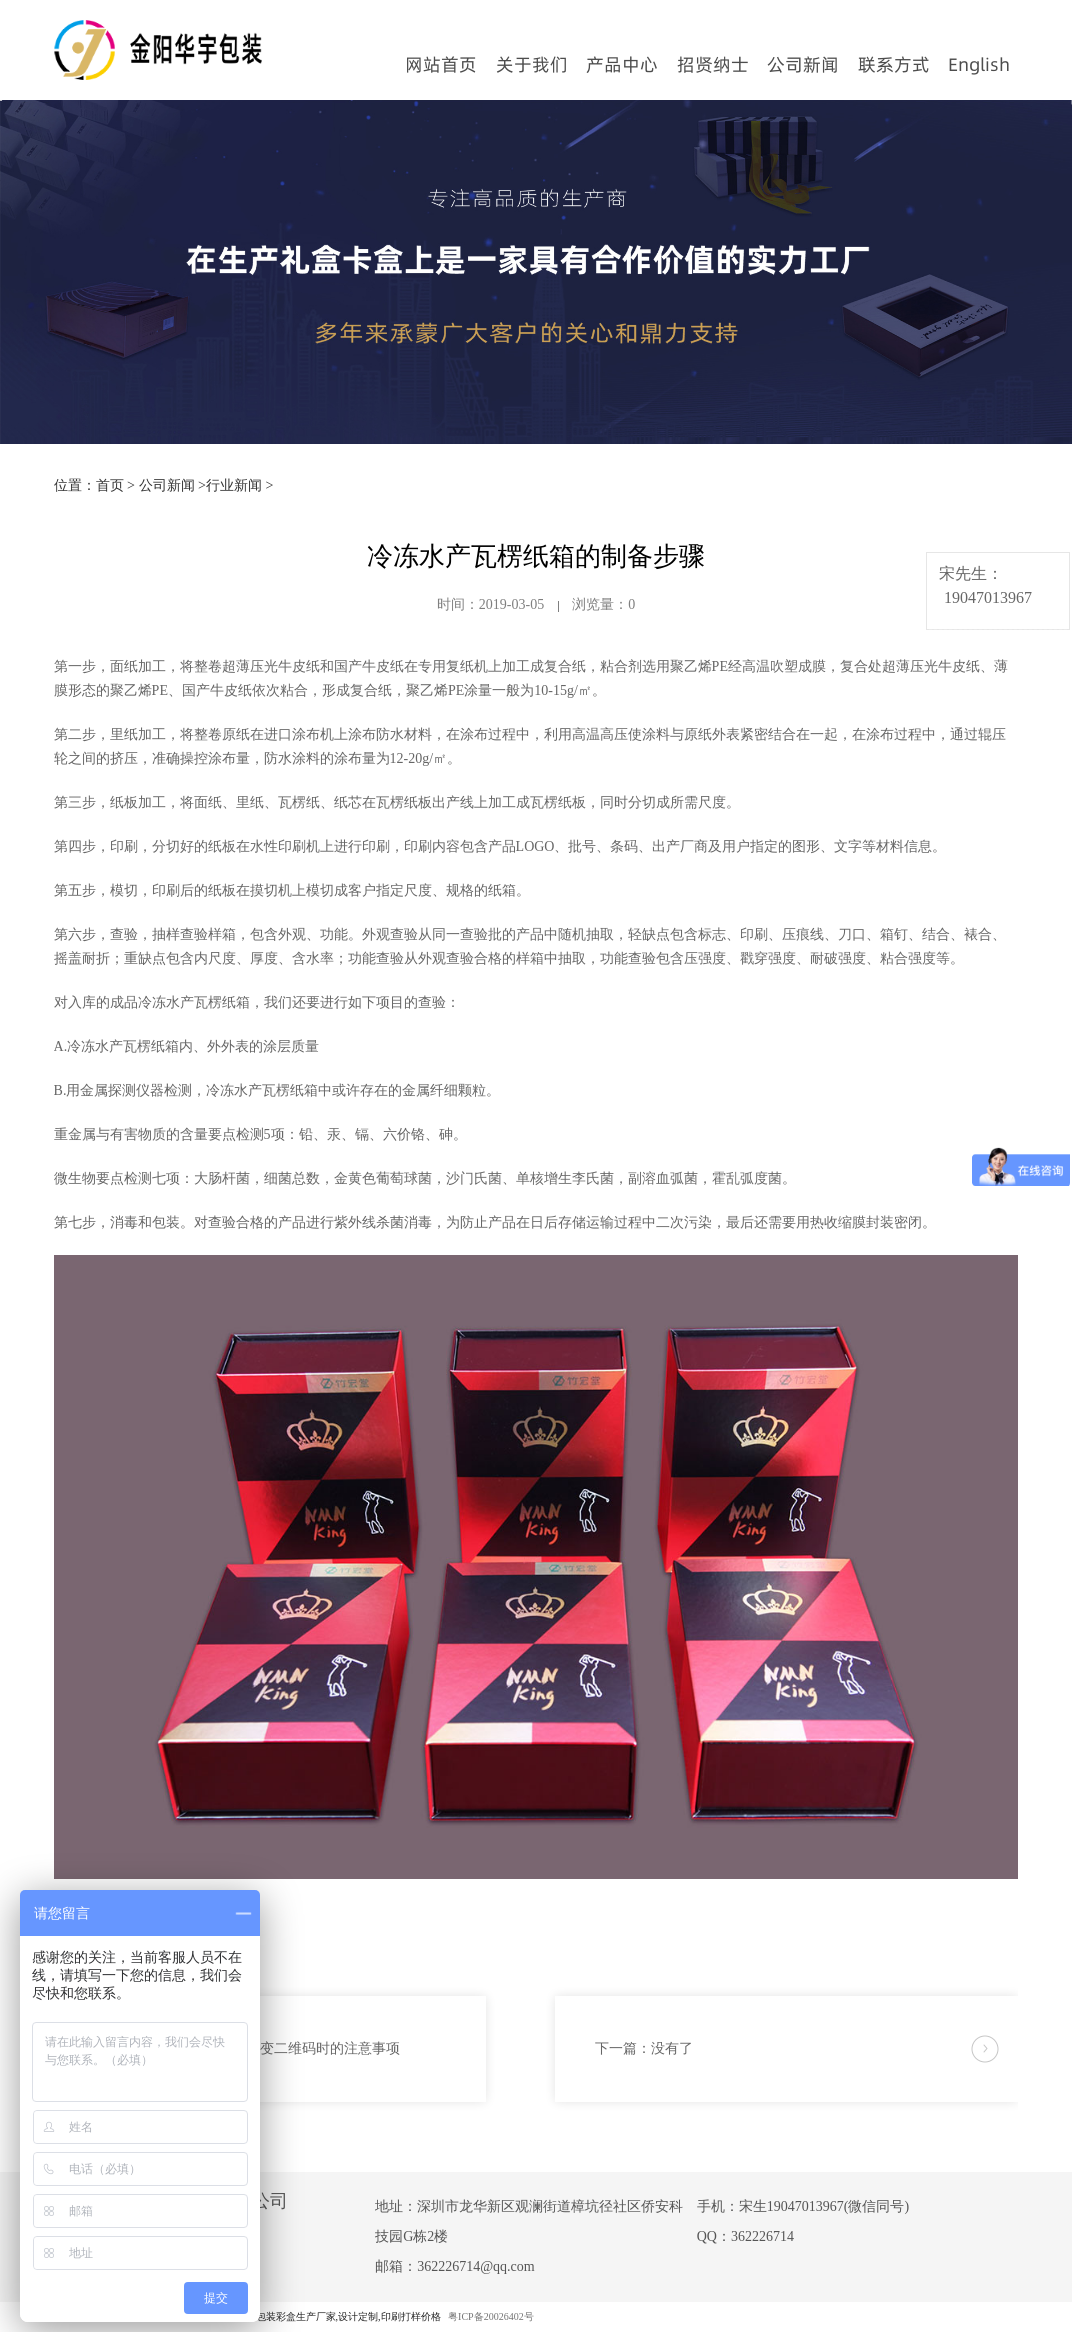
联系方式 (894, 64)
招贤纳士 (713, 64)
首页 (110, 485)
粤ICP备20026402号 (491, 2316)
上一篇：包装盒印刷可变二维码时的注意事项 (260, 2048)
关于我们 (532, 64)
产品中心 (622, 64)
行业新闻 (234, 485)
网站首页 (441, 64)
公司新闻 (803, 64)
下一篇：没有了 (644, 2048)
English (979, 64)
